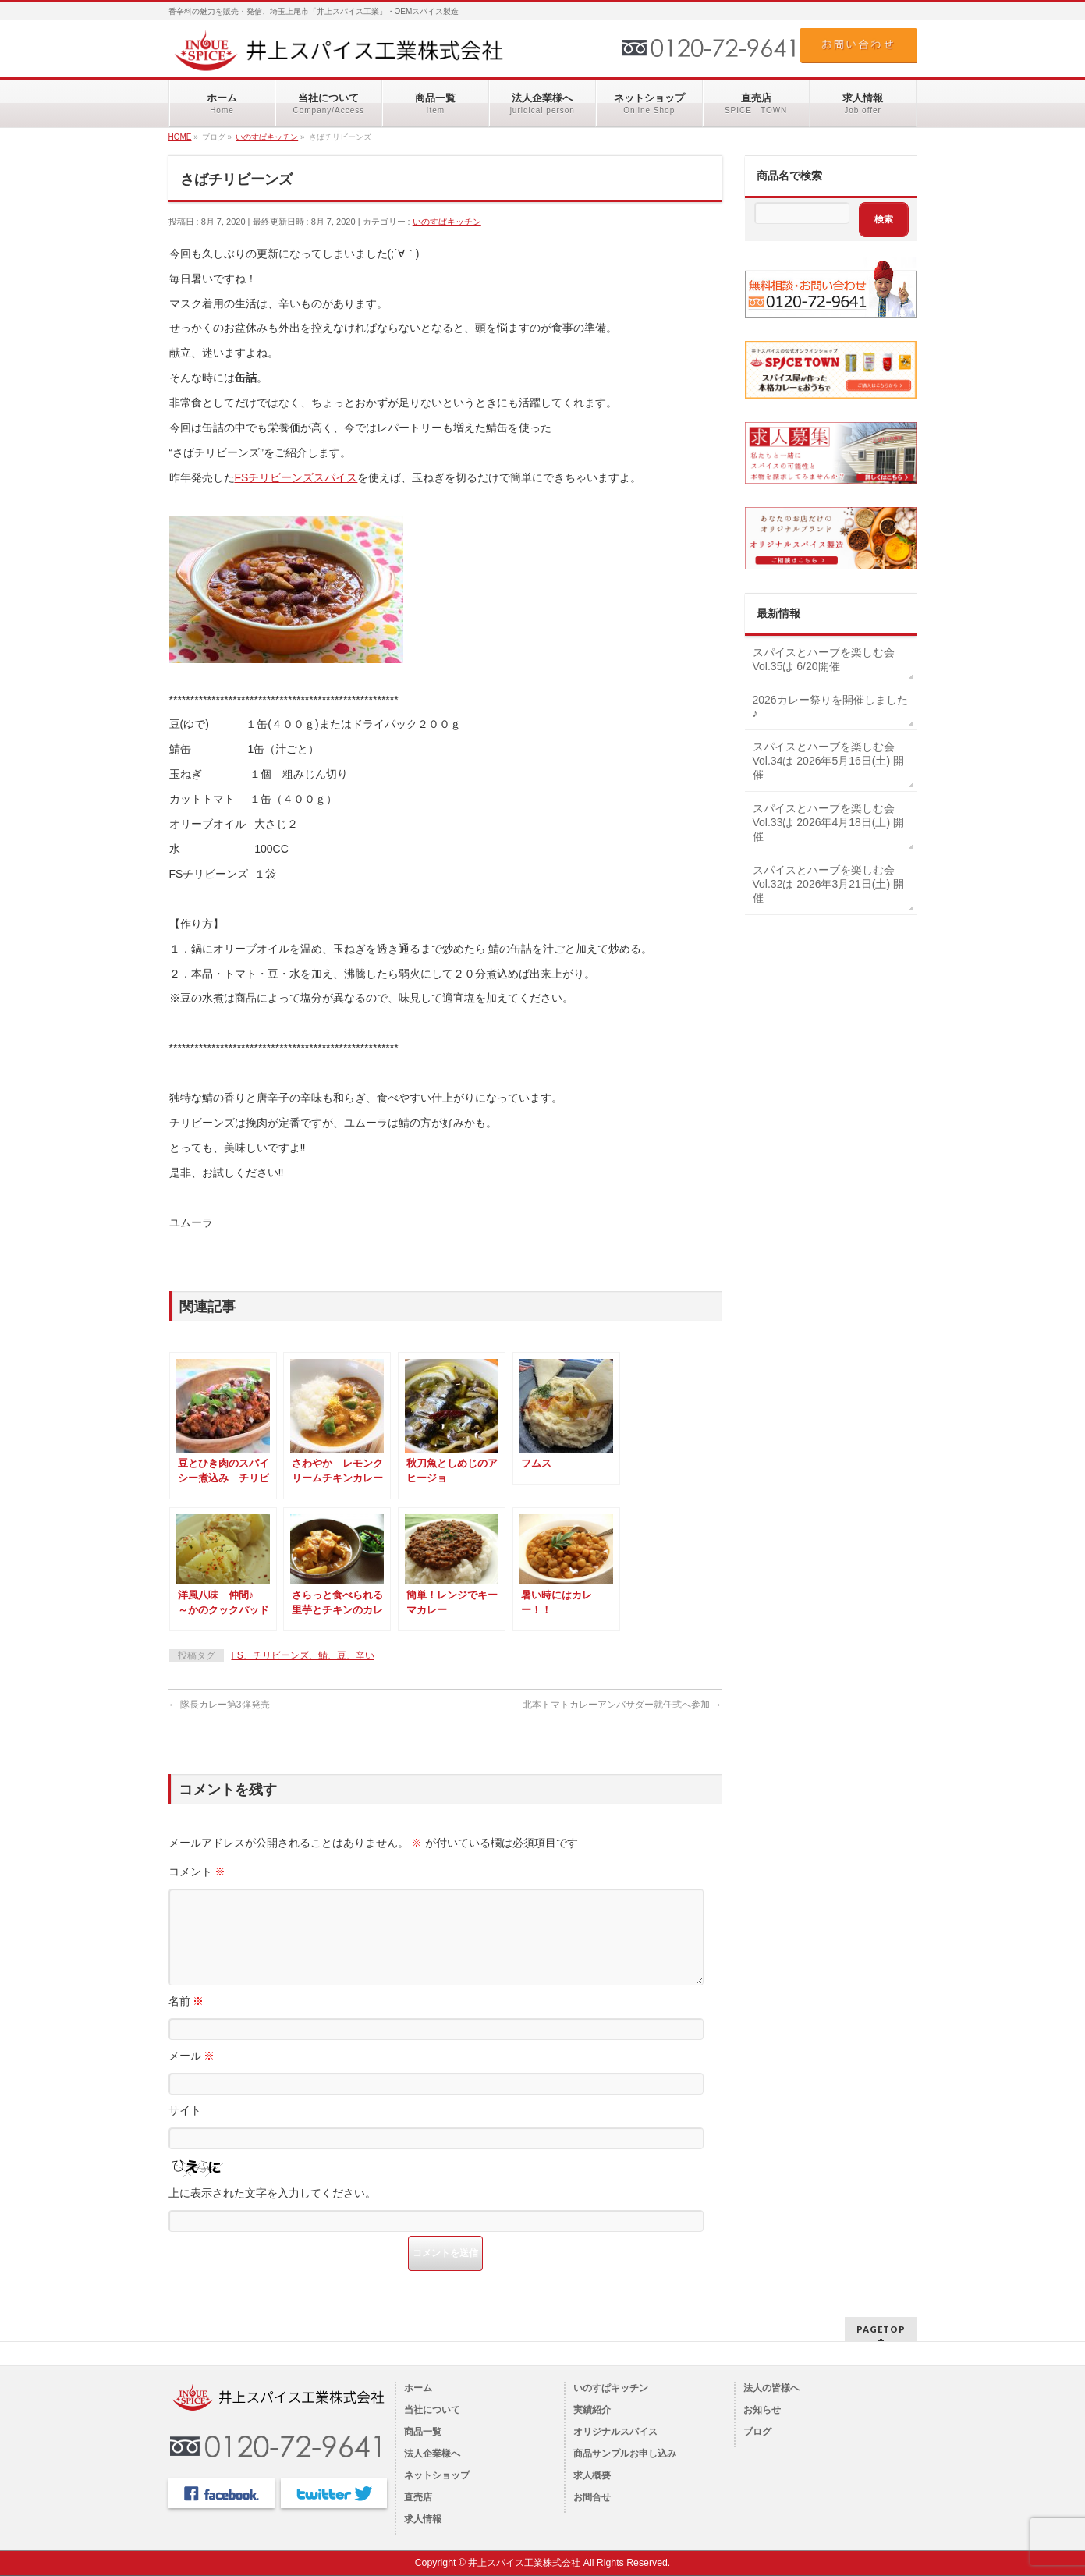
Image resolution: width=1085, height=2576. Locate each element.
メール (191, 2074)
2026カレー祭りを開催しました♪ (830, 707)
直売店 (418, 2497)
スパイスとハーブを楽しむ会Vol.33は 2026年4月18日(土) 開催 (829, 822)
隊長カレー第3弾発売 (219, 1704)
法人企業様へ (432, 2453)
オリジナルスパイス (615, 2431)
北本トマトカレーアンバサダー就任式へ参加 (622, 1704)
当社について (432, 2409)
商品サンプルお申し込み (624, 2453)
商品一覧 (422, 2431)
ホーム (418, 2388)
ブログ (757, 2431)
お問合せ (592, 2497)
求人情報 (422, 2519)
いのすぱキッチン (447, 221)
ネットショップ (437, 2475)
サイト (184, 2129)
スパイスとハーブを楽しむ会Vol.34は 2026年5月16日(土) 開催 (829, 760)
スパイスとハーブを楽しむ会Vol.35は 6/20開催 (824, 659)
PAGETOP (881, 2329)
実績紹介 (592, 2409)
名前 (186, 2020)
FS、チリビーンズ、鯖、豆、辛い (303, 1655)
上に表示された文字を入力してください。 (272, 2211)
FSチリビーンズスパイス (296, 477)
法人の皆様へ (771, 2388)
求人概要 (592, 2475)
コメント (197, 1871)
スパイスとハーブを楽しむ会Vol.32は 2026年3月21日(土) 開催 (829, 884)
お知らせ (762, 2409)
